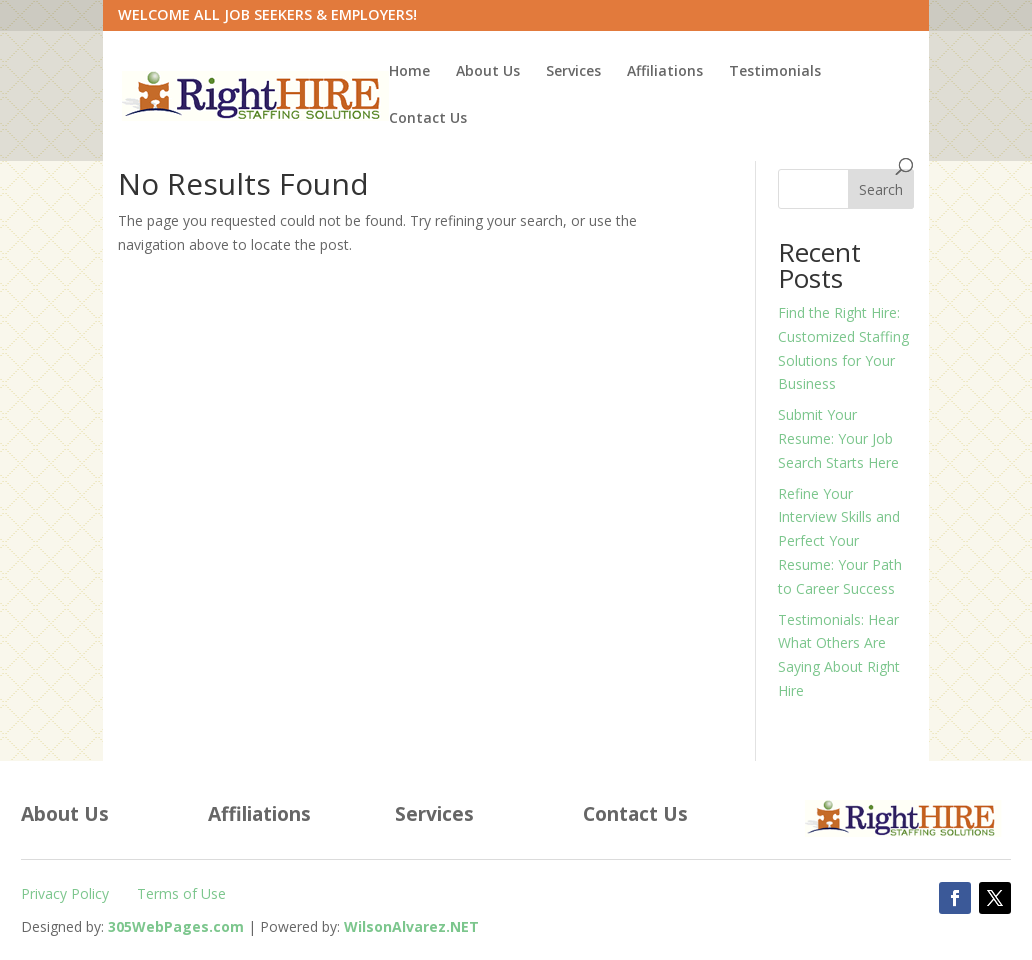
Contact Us (428, 119)
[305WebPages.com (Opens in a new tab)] (176, 926)
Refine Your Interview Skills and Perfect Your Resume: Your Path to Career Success (840, 541)
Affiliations (665, 72)
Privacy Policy (65, 893)
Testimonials (775, 72)
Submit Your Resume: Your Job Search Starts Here (838, 438)
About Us (488, 72)
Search (881, 189)
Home (409, 72)
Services (573, 72)
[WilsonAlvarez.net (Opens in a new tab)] (411, 926)
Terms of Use (181, 893)
